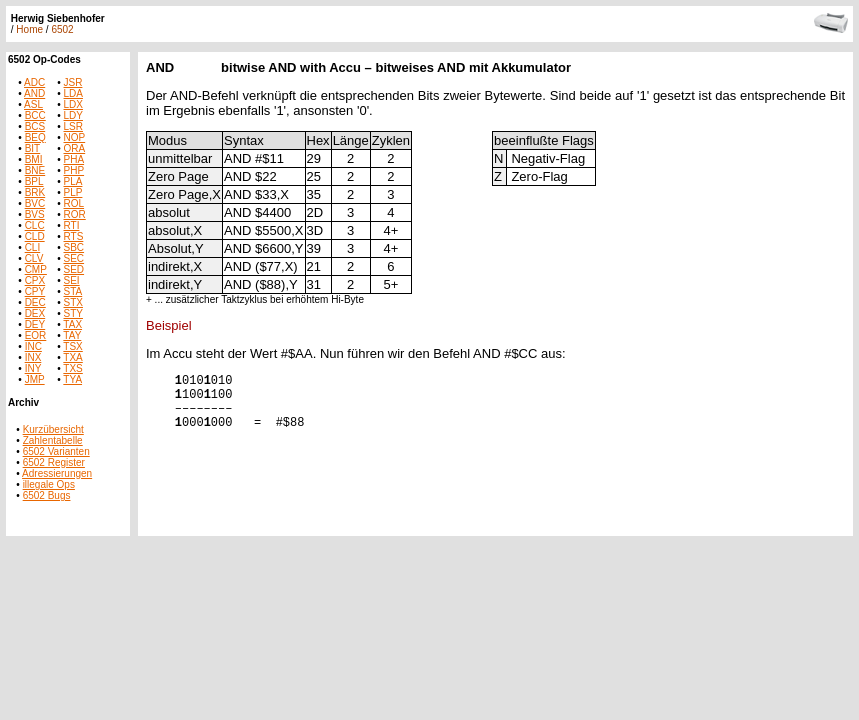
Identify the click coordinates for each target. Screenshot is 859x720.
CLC (35, 225)
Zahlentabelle (53, 440)
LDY (73, 115)
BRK (35, 192)
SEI (72, 280)
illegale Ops (49, 484)
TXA (72, 357)
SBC (74, 247)
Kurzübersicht (53, 429)
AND (34, 93)
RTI (72, 225)
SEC (74, 258)
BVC (35, 203)
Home (29, 29)
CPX (35, 280)
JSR (73, 82)
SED (74, 269)
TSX (72, 346)
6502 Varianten (56, 451)
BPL (34, 181)
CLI (33, 247)
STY (73, 313)
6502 (62, 29)
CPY (35, 291)
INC (33, 346)
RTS (74, 236)
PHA (74, 159)
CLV (34, 258)
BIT (33, 148)
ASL (33, 104)
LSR (73, 126)
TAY (72, 335)
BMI (34, 159)
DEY (35, 324)
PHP (74, 170)
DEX (35, 313)
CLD (35, 236)
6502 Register (54, 462)
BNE (35, 170)
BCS (35, 126)
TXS (72, 368)
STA (73, 291)
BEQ (35, 137)
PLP (73, 192)
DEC (35, 302)
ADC (34, 82)
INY (33, 368)
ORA (75, 148)
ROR (75, 214)
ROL (74, 203)
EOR (36, 335)
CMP (36, 269)
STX (73, 302)
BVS (35, 214)
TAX (72, 324)
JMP (35, 379)
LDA (73, 93)
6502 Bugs (47, 495)
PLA (73, 181)
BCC (35, 115)
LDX (73, 104)
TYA (72, 379)
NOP (75, 137)
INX (33, 357)
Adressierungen (57, 473)
